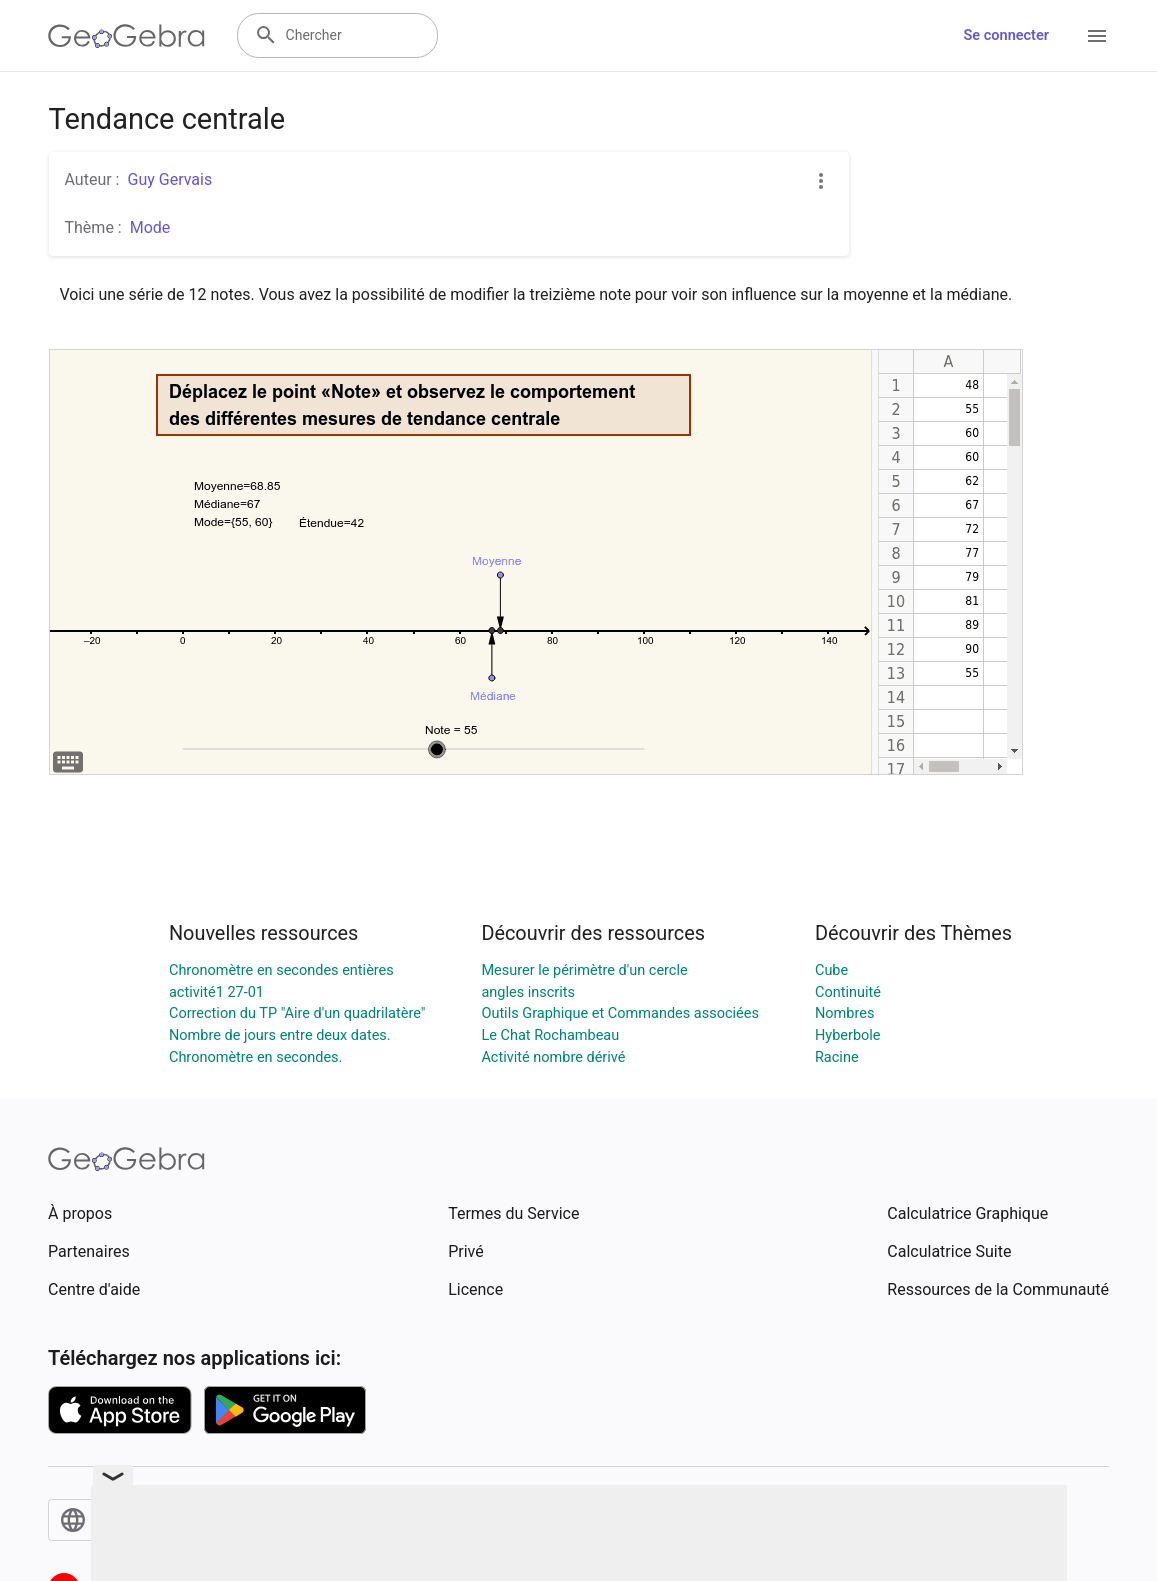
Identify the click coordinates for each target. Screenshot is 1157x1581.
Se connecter (1006, 35)
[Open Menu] (1097, 36)
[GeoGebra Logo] (126, 36)
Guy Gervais (169, 179)
